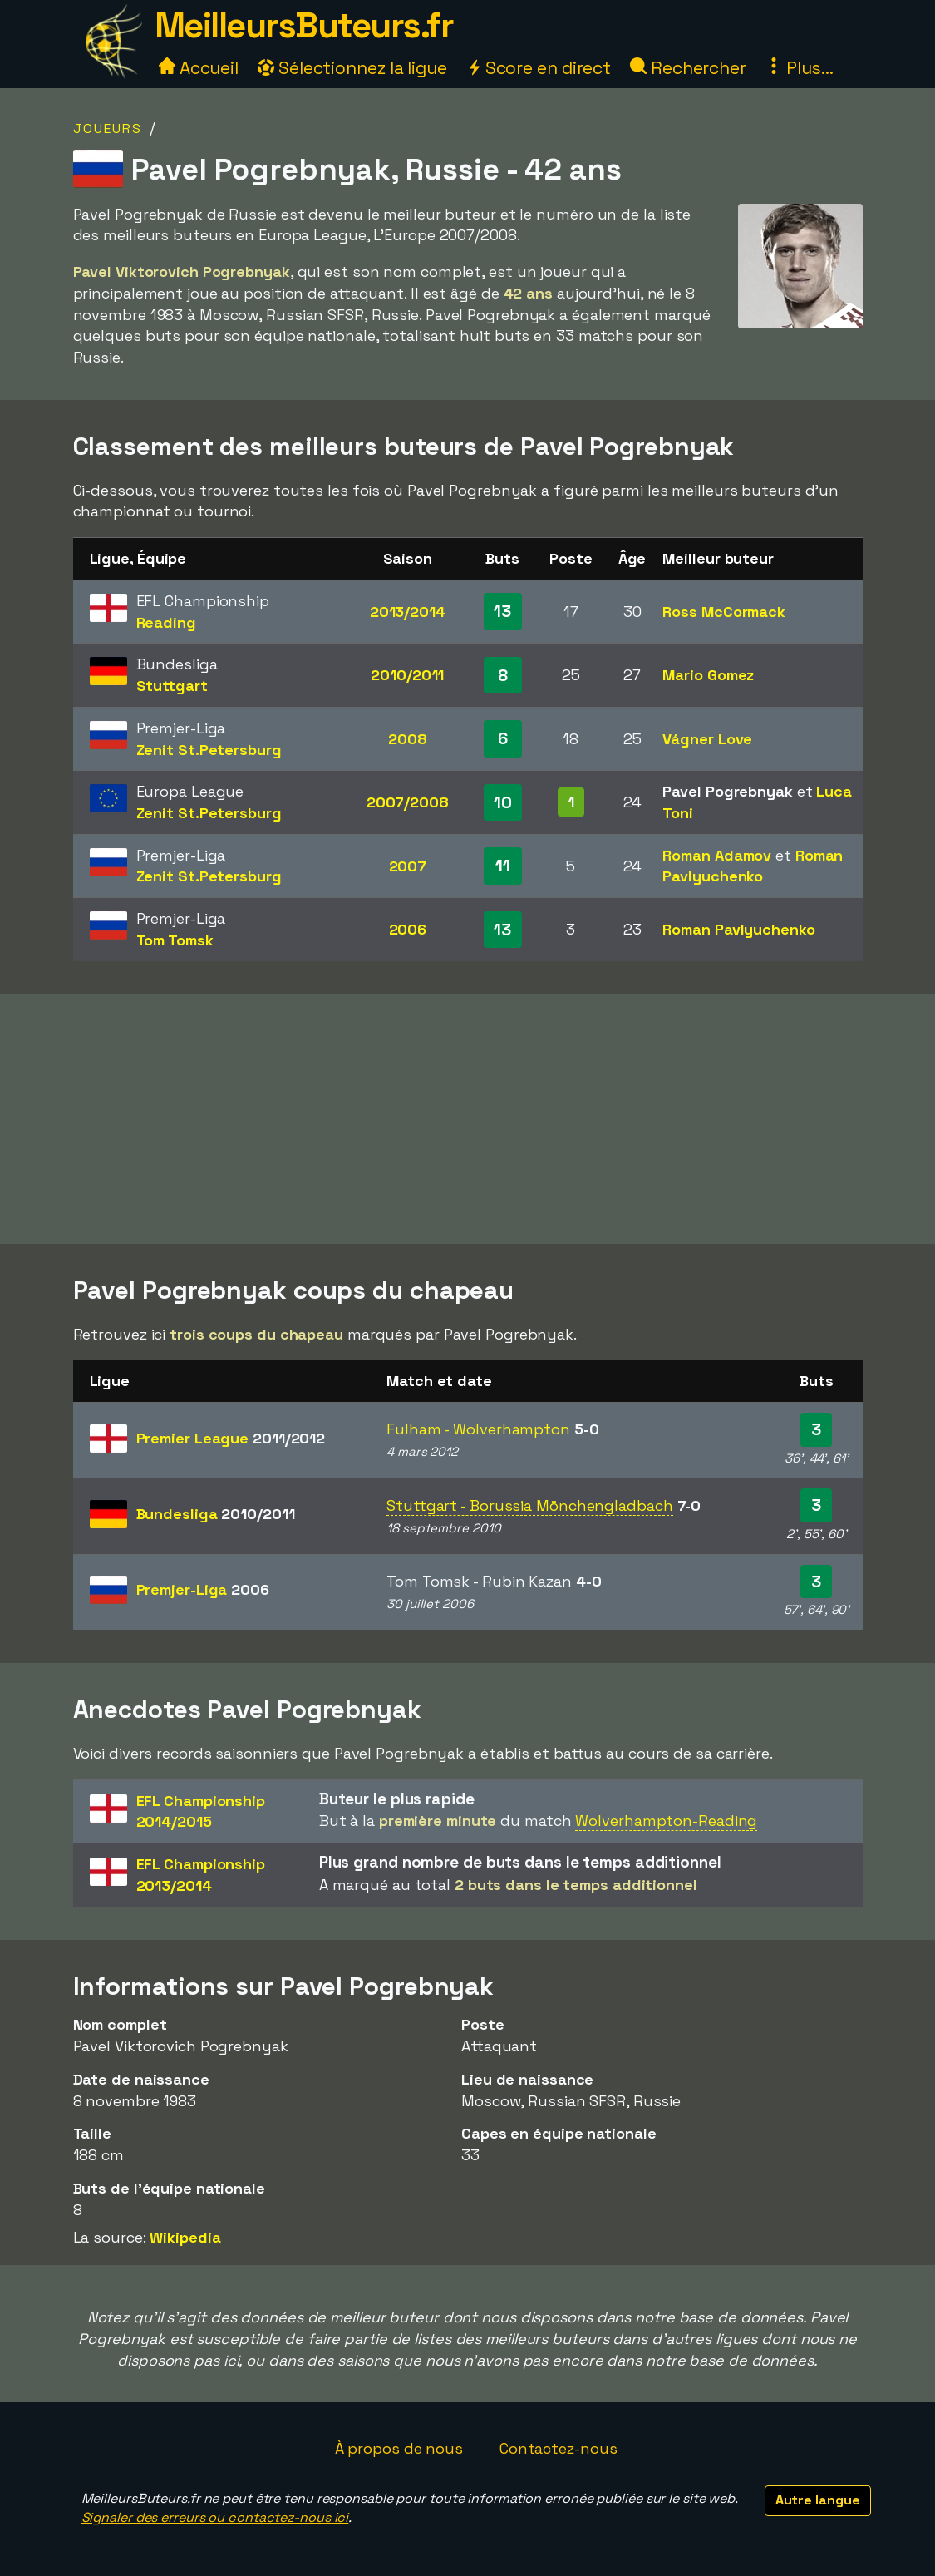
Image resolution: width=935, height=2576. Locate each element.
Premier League (231, 1438)
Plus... (799, 68)
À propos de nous (399, 2448)
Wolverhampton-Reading (666, 1820)
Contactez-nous (558, 2448)
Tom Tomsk (175, 940)
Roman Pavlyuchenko (738, 929)
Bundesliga (215, 1513)
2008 (407, 738)
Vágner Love (707, 738)
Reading (166, 622)
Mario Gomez (708, 674)
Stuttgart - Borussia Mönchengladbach (529, 1505)
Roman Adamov (716, 855)
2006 (408, 929)
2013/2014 (407, 611)
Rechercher (688, 68)
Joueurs (107, 128)
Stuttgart (172, 685)
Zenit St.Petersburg (209, 749)
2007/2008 (408, 802)
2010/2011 (407, 674)
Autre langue (817, 2500)
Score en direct (538, 68)
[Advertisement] (468, 1119)
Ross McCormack (723, 611)
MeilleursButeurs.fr (304, 25)
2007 (408, 866)
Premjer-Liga (202, 1589)
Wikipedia (185, 2237)
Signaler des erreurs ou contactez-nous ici (215, 2517)
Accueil (199, 68)
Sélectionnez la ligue (352, 68)
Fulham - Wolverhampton (478, 1429)
